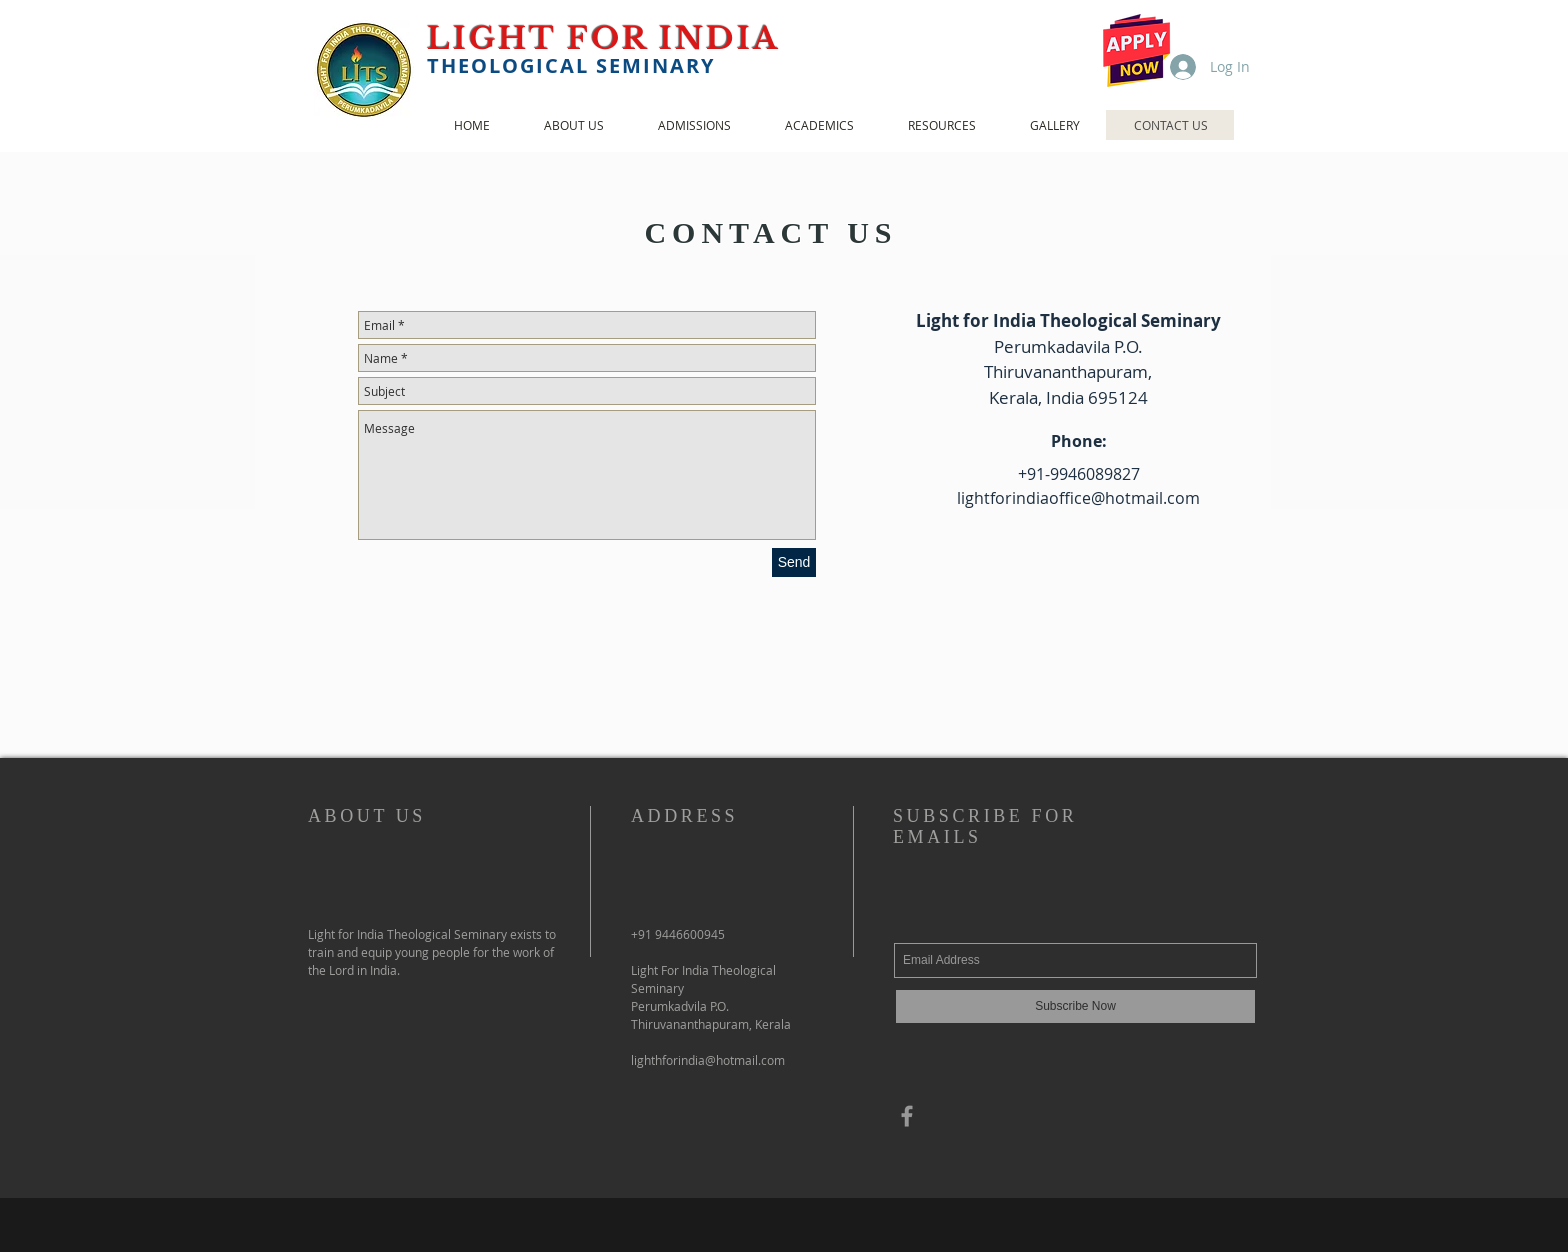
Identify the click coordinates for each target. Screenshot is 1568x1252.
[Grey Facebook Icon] (907, 1116)
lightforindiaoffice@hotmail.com (1078, 498)
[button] (573, 125)
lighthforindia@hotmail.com (708, 1060)
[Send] (794, 562)
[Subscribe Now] (1075, 1006)
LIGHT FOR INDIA (609, 38)
